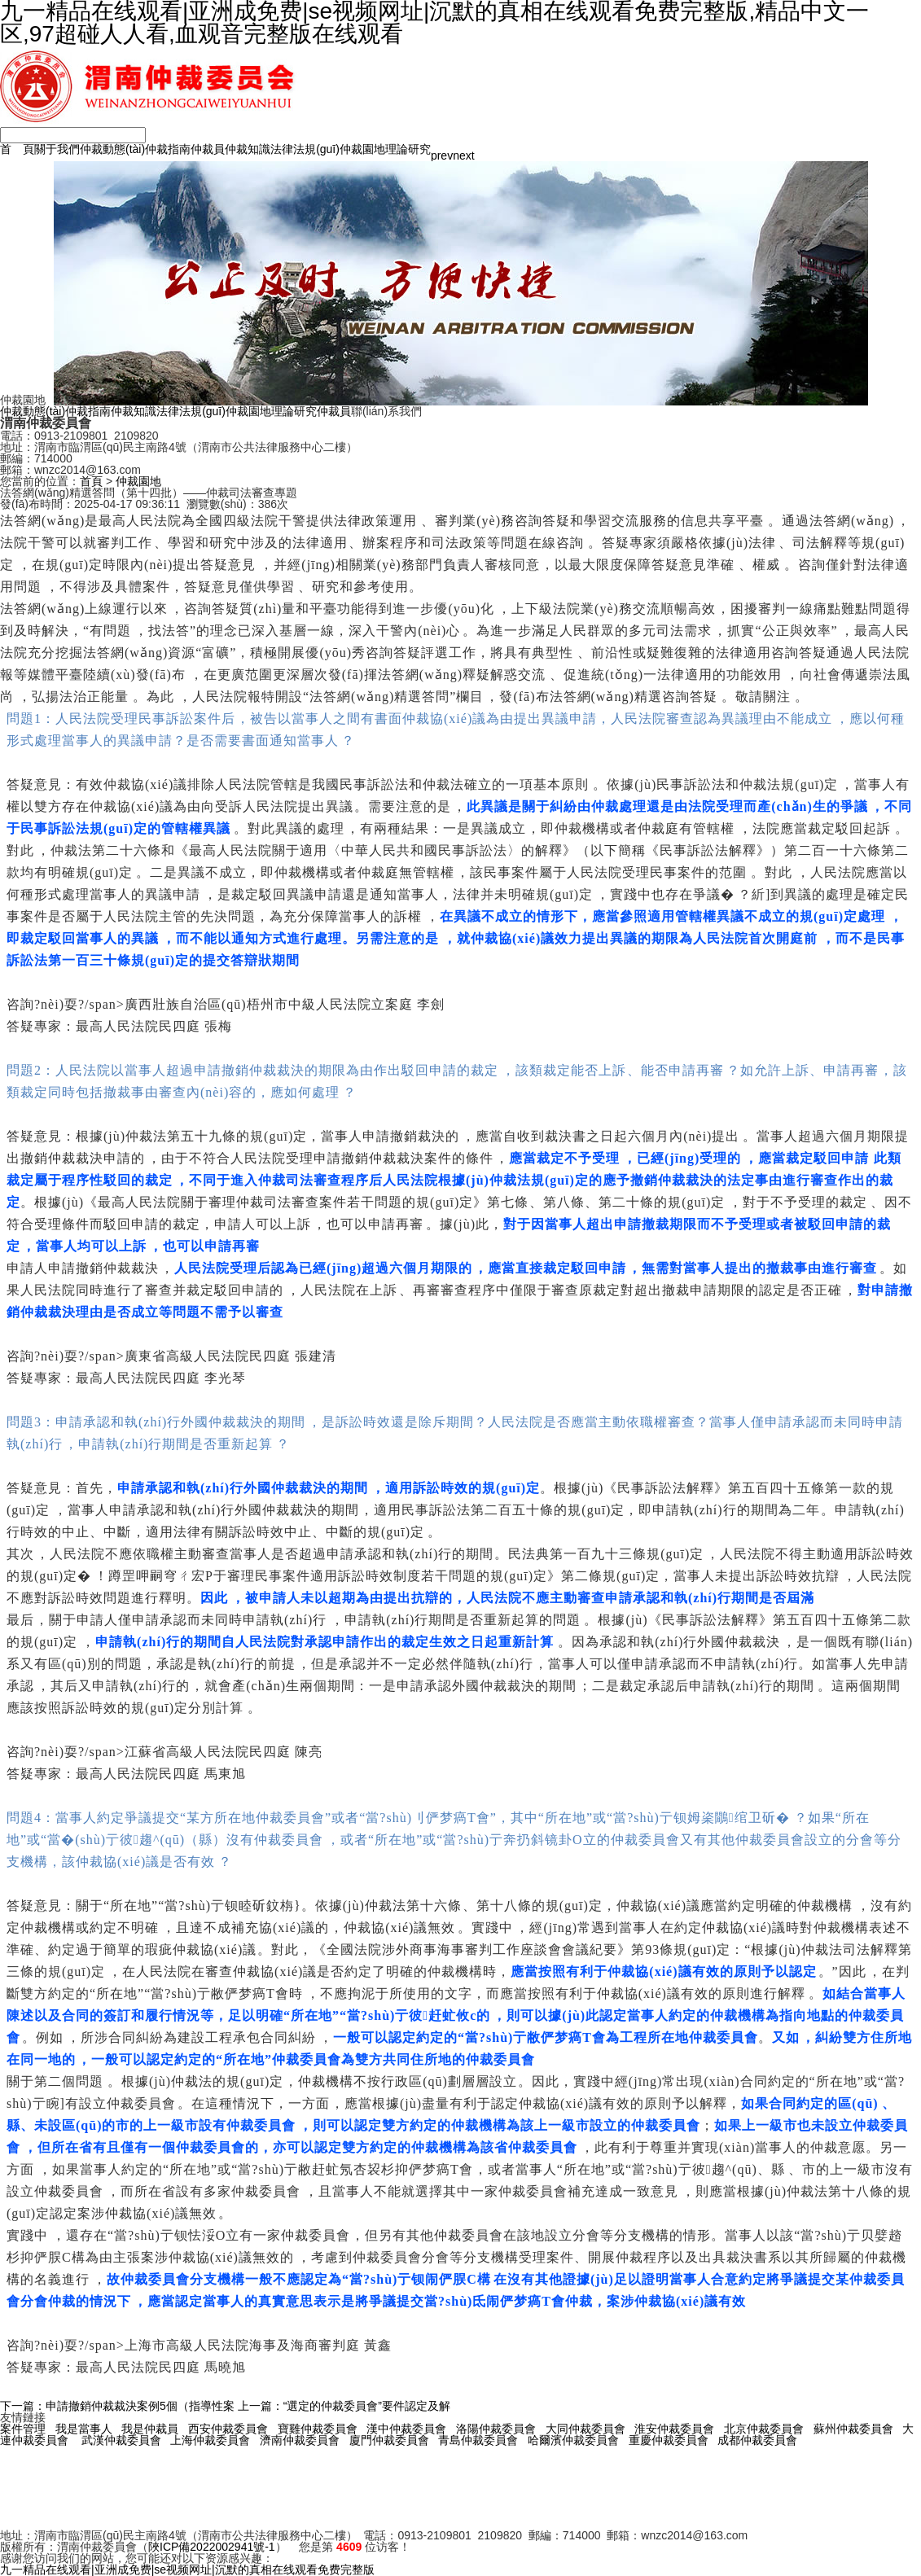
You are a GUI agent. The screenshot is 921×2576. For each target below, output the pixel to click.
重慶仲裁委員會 (668, 2440)
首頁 (91, 481)
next (463, 155)
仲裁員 (208, 149)
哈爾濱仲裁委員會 (573, 2440)
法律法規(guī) (305, 149)
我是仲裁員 (149, 2428)
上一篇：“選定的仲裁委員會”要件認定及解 (344, 2405)
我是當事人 (83, 2428)
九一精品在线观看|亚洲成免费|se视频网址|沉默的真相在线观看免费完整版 (187, 2569)
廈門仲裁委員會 (389, 2440)
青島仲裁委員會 (478, 2440)
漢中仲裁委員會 (406, 2428)
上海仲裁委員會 (210, 2440)
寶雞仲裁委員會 (317, 2428)
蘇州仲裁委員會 (853, 2428)
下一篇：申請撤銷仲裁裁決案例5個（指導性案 (117, 2405)
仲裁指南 (168, 149)
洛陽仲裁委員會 (496, 2428)
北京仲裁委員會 (764, 2428)
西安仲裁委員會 (228, 2428)
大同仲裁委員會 (585, 2428)
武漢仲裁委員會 (121, 2440)
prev (442, 155)
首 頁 (17, 149)
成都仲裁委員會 (757, 2440)
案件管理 (23, 2428)
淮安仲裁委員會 (674, 2428)
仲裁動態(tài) (112, 149)
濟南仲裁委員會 (300, 2440)
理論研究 (408, 149)
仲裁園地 (362, 149)
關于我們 (57, 149)
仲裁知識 (247, 149)
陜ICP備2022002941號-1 (211, 2546)
